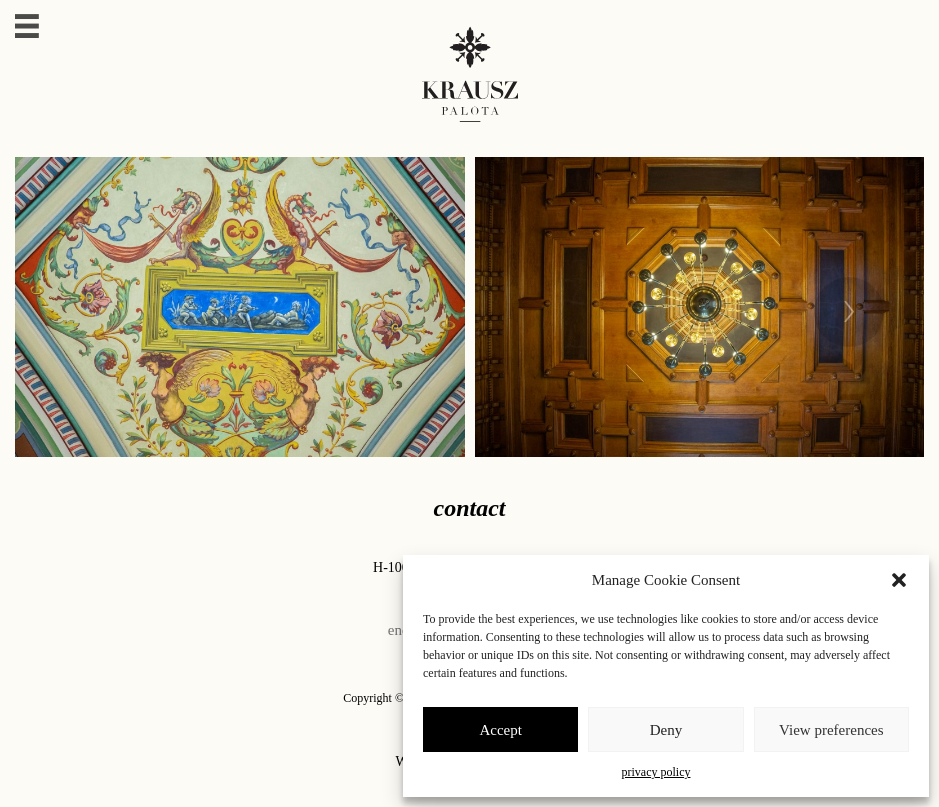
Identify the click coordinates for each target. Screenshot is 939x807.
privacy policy (656, 772)
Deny (666, 730)
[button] (899, 580)
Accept (500, 730)
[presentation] (849, 307)
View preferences (831, 730)
